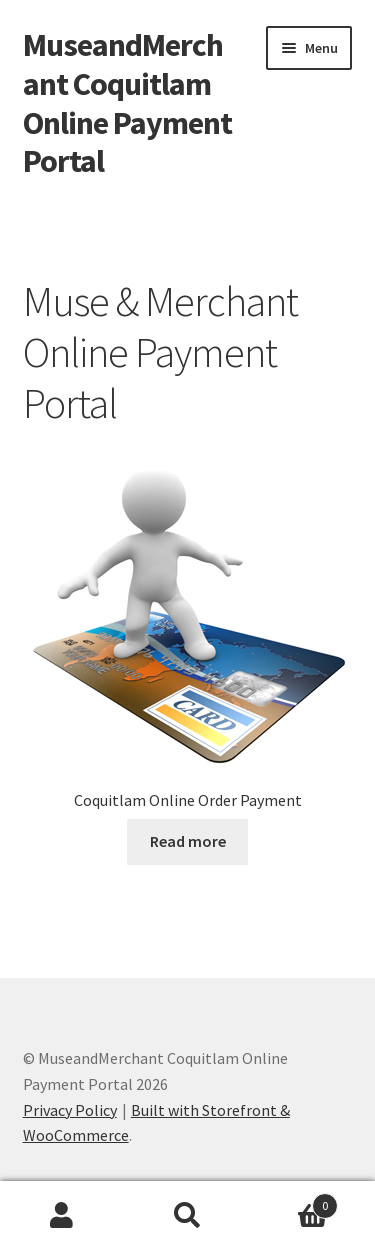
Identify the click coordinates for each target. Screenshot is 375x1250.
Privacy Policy (70, 1110)
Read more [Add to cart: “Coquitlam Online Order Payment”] (188, 841)
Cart (294, 1201)
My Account (62, 1216)
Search (187, 1216)
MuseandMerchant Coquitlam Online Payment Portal (127, 103)
